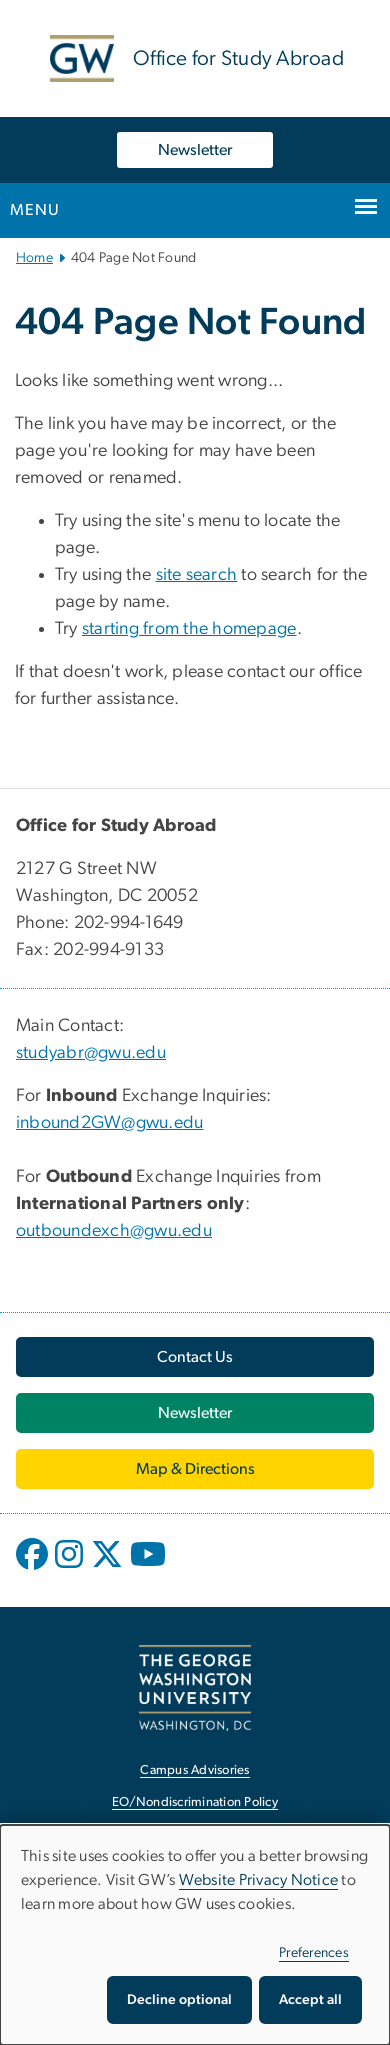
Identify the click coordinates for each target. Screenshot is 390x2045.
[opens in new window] (34, 1569)
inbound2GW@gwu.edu (110, 1123)
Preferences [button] (314, 1953)
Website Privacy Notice (259, 1880)
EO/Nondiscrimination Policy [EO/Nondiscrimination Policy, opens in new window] (195, 1802)
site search (197, 575)
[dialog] (195, 1935)
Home (34, 258)
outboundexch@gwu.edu (114, 1231)
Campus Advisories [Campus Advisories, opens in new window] (194, 1770)
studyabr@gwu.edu (91, 1053)
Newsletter (195, 150)
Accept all (310, 2000)
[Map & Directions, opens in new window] (195, 1469)
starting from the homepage (189, 629)
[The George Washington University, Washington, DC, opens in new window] (195, 1687)
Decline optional (179, 2000)
